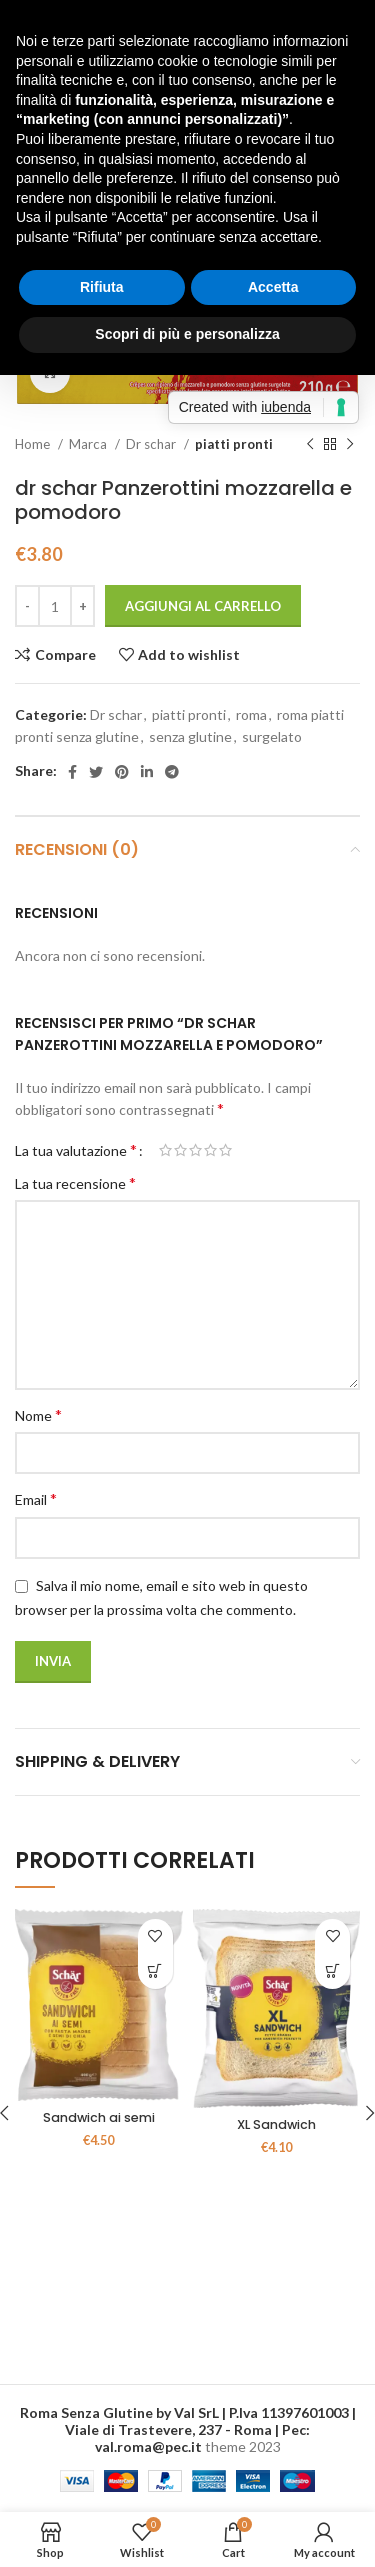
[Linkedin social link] (147, 772)
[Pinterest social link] (122, 772)
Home (34, 444)
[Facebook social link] (72, 772)
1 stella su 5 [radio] (165, 1150)
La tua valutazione (76, 1150)
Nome (38, 1414)
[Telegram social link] (172, 772)
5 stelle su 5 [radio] (225, 1150)
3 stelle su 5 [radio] (195, 1150)
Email (36, 1498)
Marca (89, 444)
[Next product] (350, 445)
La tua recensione (75, 1182)
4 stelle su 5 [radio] (210, 1150)
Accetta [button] (273, 287)
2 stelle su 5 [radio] (180, 1150)
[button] (155, 1971)
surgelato (272, 736)
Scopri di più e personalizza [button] (187, 334)
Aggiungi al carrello (203, 606)
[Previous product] (310, 445)
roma (251, 714)
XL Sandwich (276, 2124)
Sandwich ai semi (99, 2117)
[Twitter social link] (96, 772)
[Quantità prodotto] (55, 606)
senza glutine (190, 736)
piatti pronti (234, 444)
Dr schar (152, 444)
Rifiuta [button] (102, 287)
